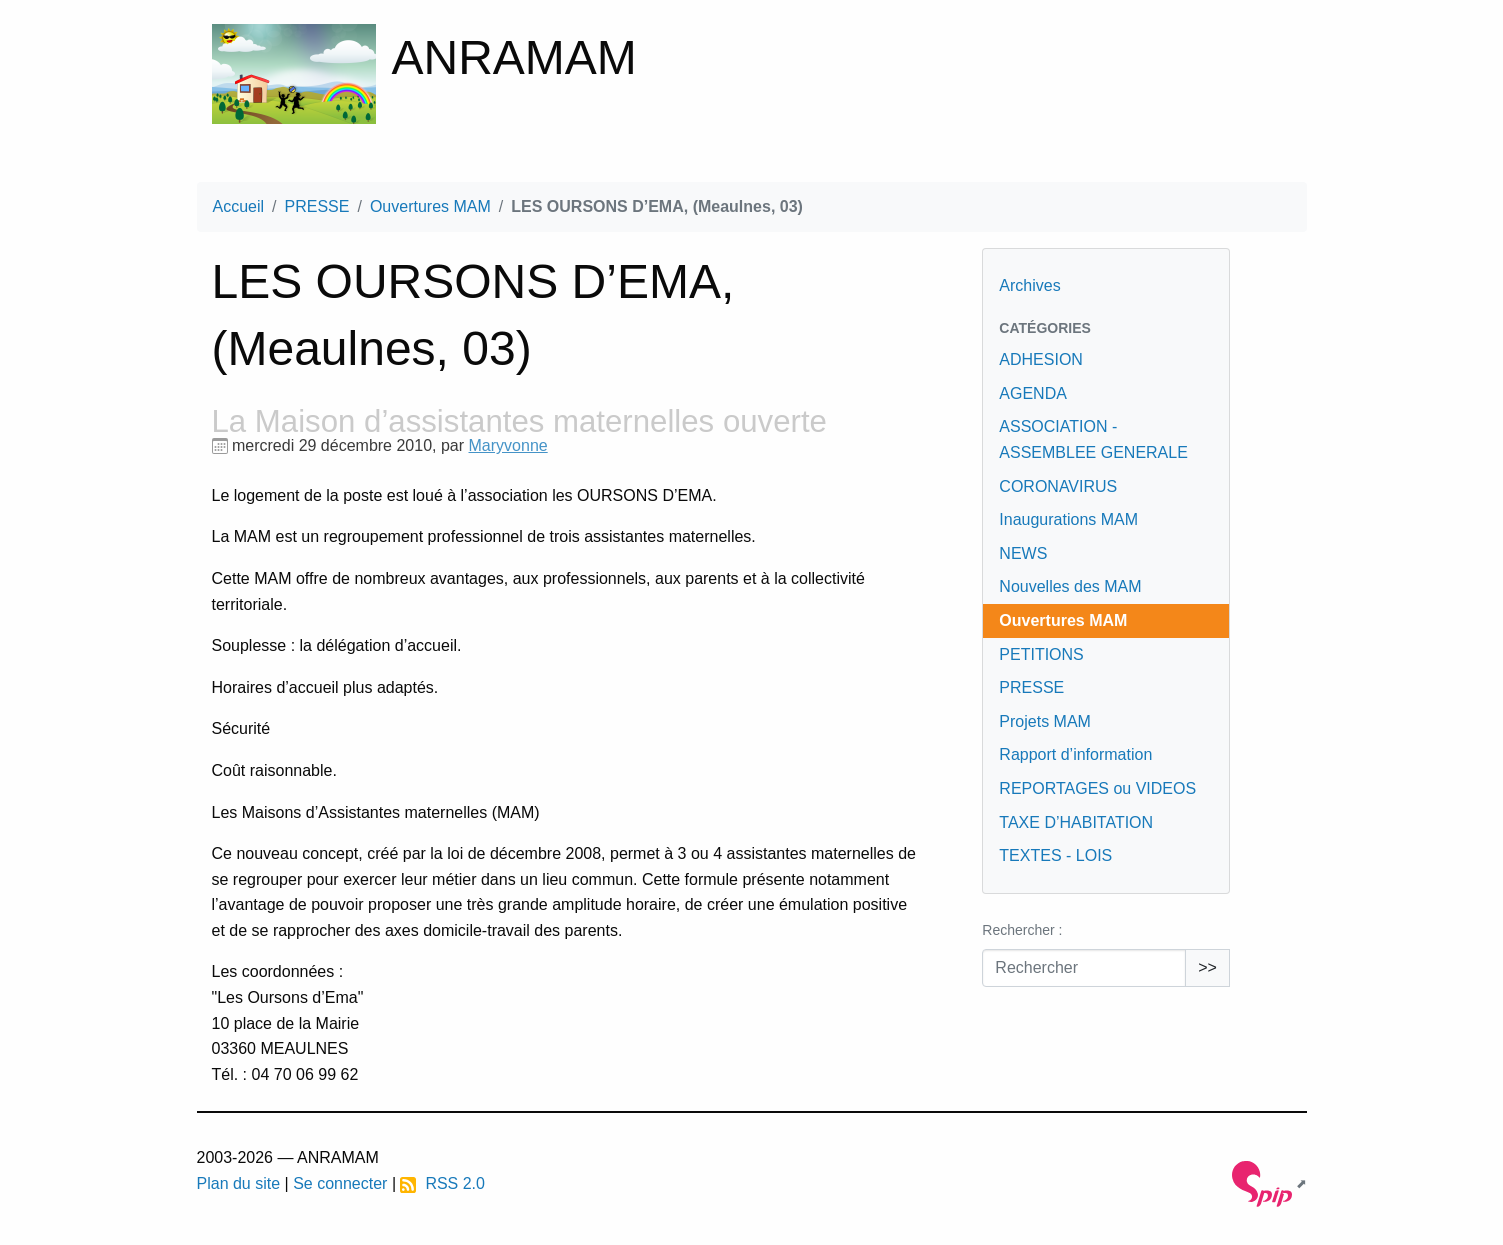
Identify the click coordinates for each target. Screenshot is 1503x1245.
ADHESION (1041, 359)
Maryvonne (508, 445)
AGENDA (1033, 393)
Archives (1029, 285)
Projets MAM (1045, 721)
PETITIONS (1041, 654)
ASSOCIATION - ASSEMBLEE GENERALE (1093, 439)
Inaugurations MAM (1068, 519)
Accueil (239, 206)
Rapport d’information (1075, 754)
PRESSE (317, 206)
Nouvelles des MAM (1070, 586)
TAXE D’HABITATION (1076, 822)
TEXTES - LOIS (1055, 855)
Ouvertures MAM (430, 206)
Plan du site (239, 1183)
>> (1207, 967)
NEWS (1023, 553)
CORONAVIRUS (1058, 486)
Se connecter (340, 1183)
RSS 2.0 (442, 1183)
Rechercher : (1022, 930)
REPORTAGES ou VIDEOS (1097, 788)
